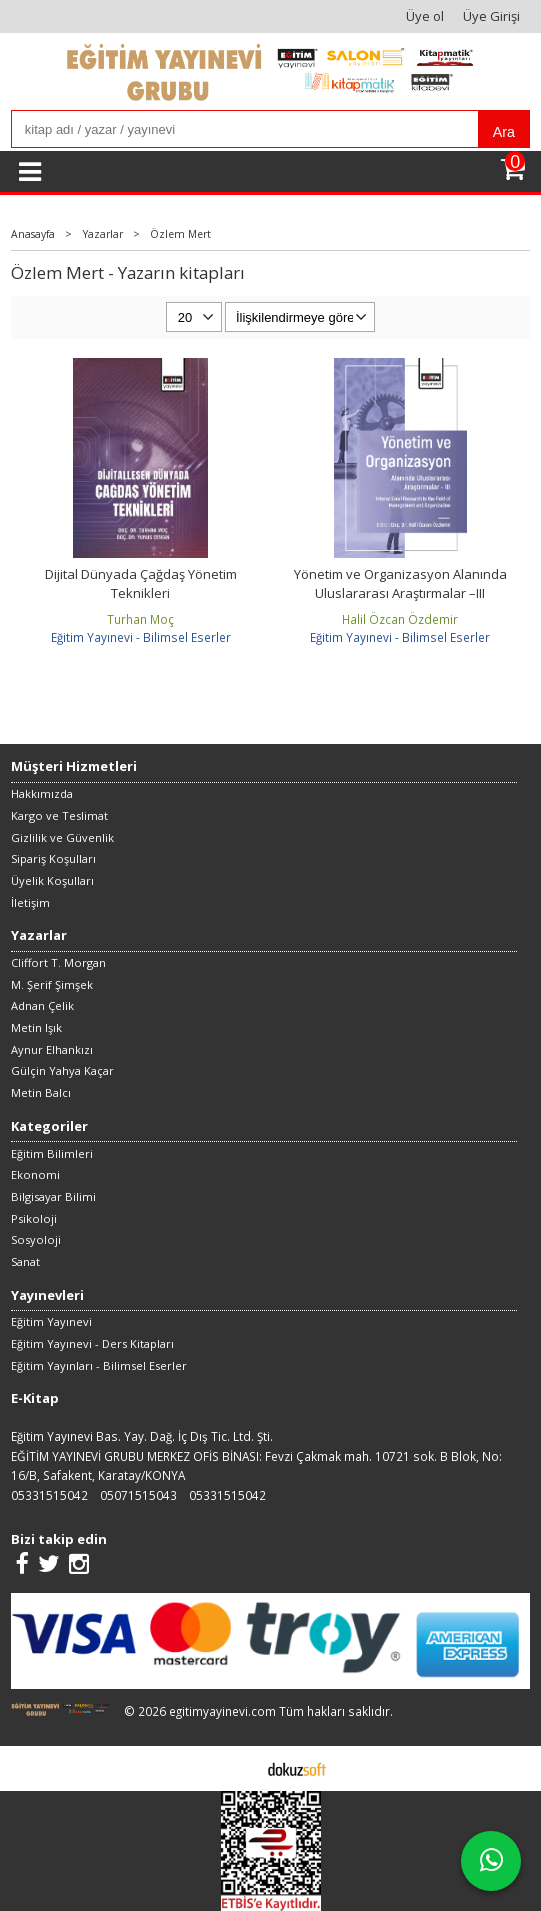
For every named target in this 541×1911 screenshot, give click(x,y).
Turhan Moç (140, 619)
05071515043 (138, 1495)
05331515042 (49, 1495)
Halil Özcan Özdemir (400, 619)
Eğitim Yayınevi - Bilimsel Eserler (141, 637)
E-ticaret (239, 1768)
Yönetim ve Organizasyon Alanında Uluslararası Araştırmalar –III (400, 584)
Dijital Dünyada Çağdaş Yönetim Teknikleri (141, 584)
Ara (504, 132)
